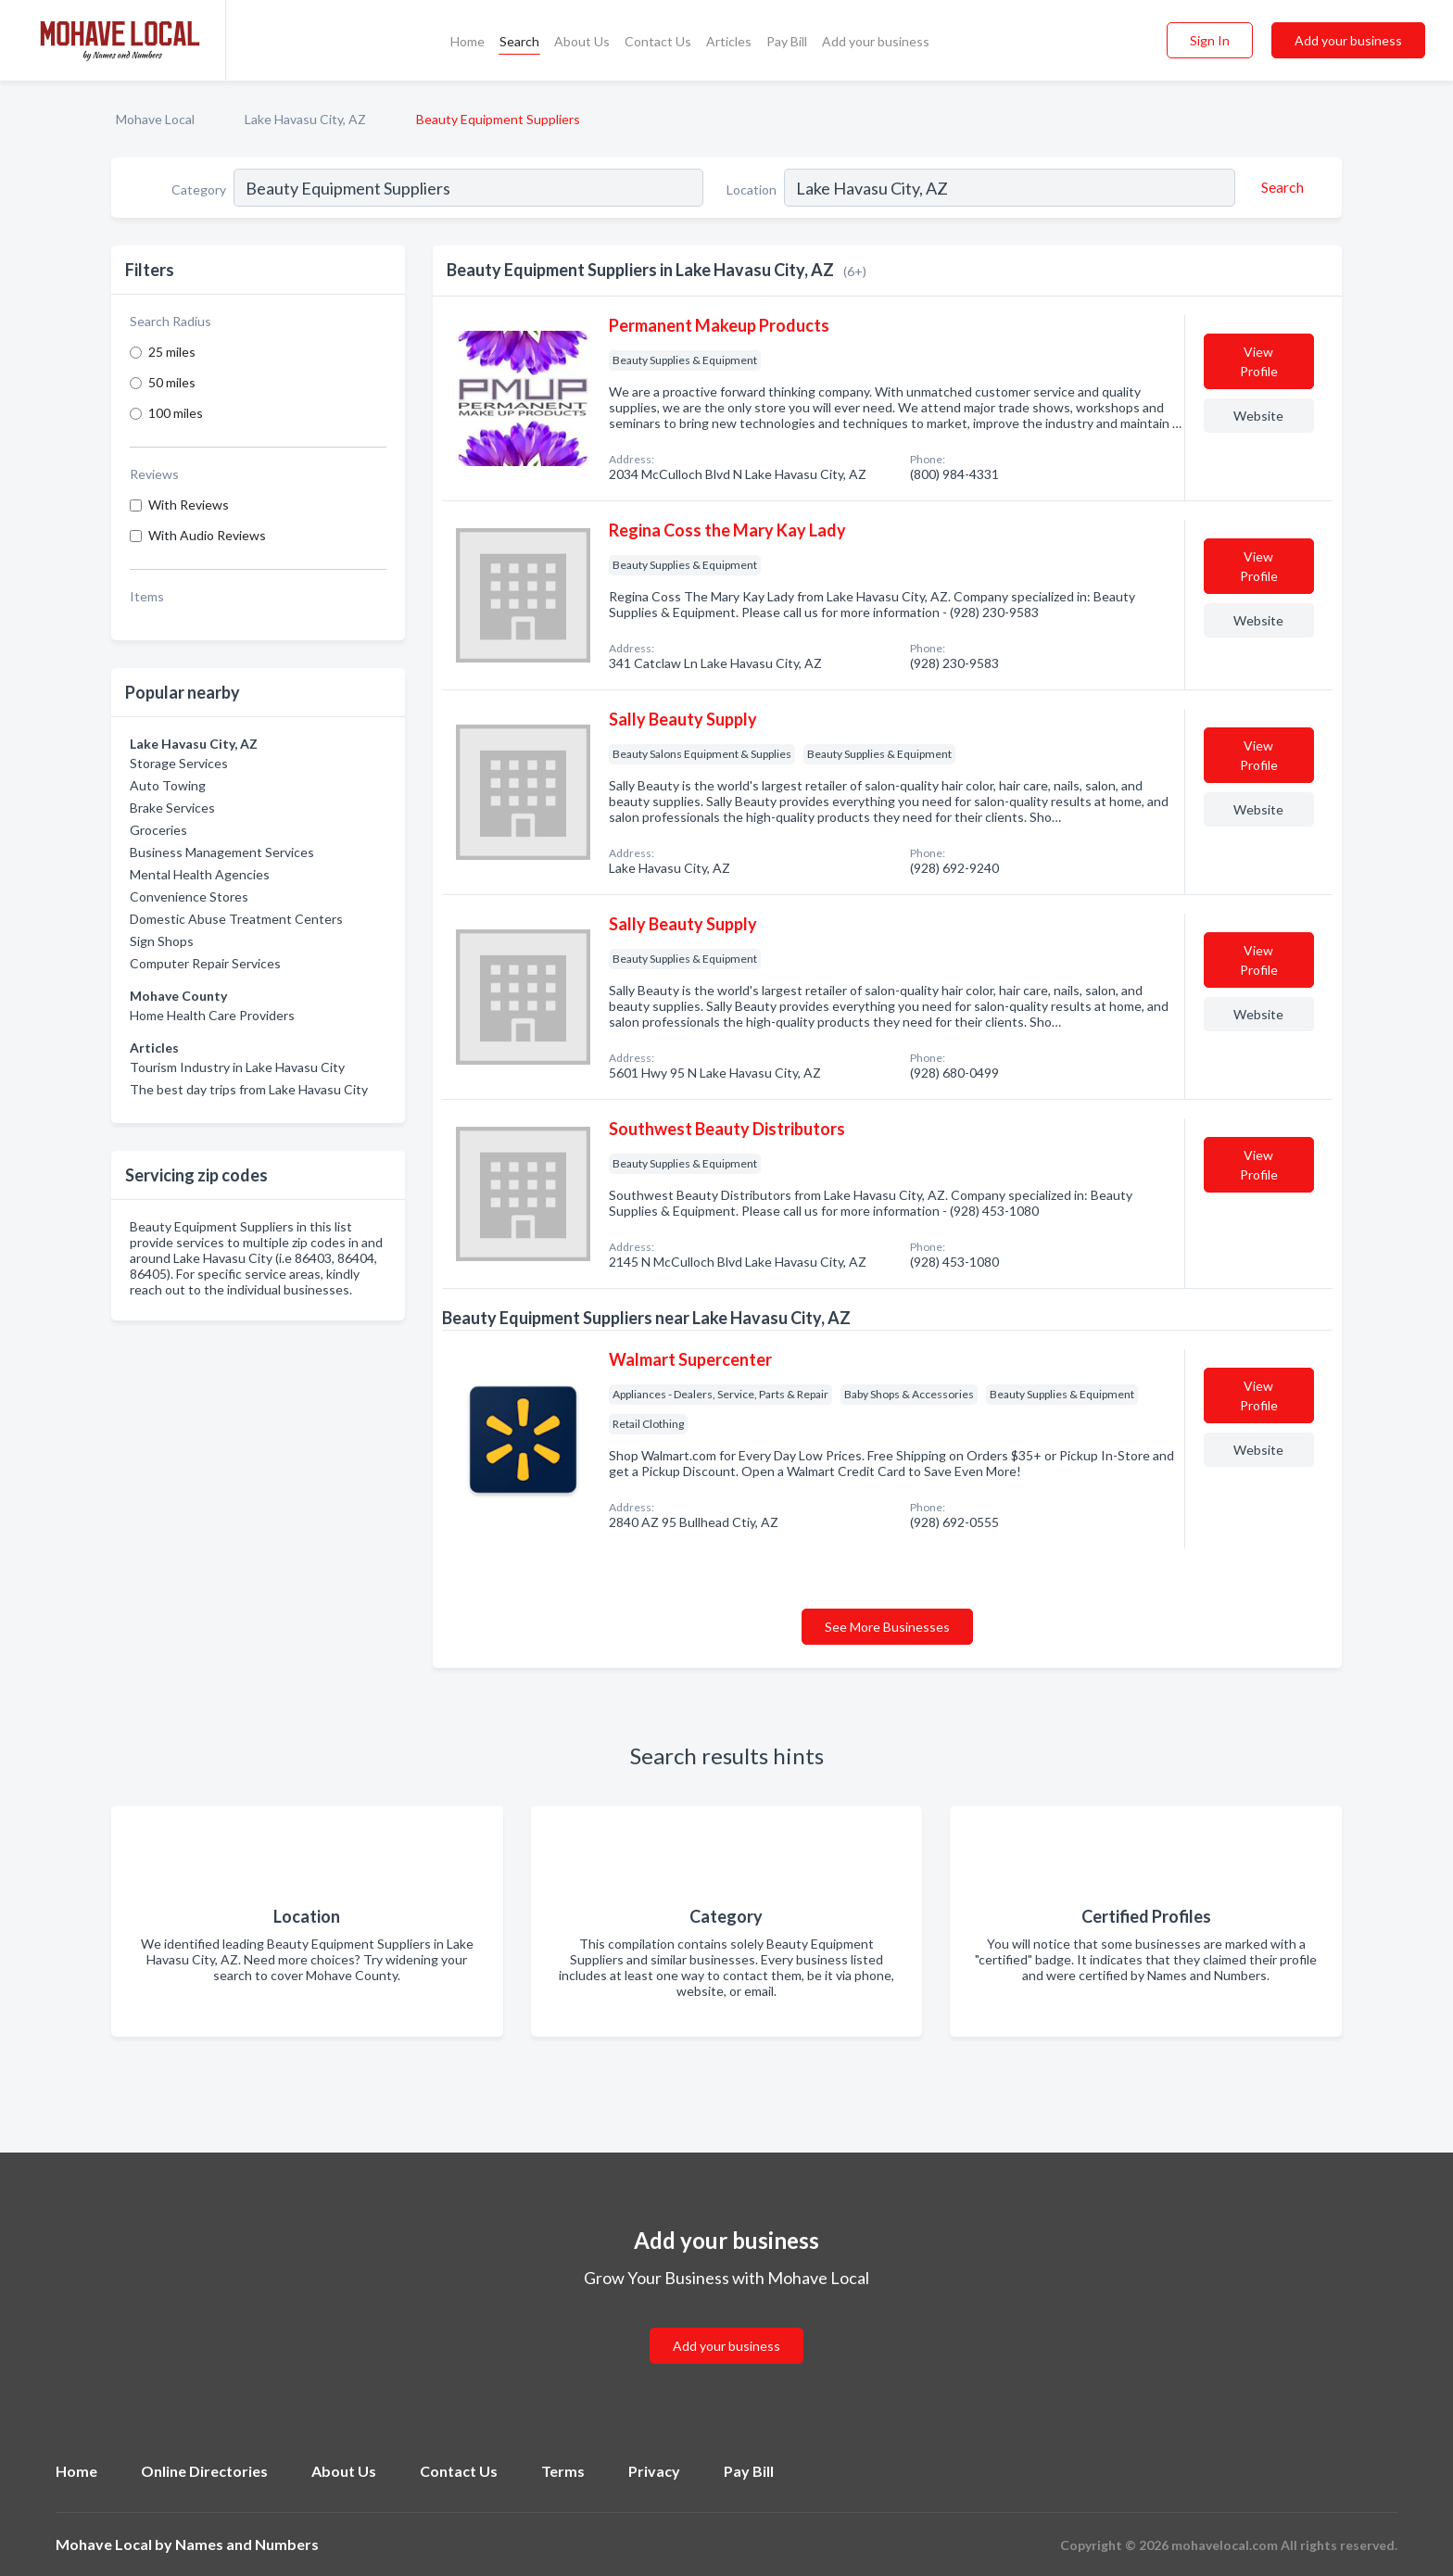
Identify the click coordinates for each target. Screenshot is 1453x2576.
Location (751, 189)
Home (467, 41)
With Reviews (188, 504)
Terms (563, 2471)
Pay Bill (786, 41)
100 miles (175, 413)
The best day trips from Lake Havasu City (249, 1089)
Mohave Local (155, 119)
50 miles (172, 382)
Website (1258, 415)
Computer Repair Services (205, 963)
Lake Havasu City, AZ (305, 119)
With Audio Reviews (207, 535)
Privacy (654, 2471)
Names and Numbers (247, 2544)
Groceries (158, 830)
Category (198, 189)
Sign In (1210, 40)
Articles (729, 41)
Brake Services (172, 807)
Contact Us (658, 41)
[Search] (1279, 187)
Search (519, 41)
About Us (582, 41)
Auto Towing (168, 785)
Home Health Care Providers (212, 1015)
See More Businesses (887, 1627)
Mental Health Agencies (200, 874)
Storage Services (179, 763)
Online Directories (204, 2471)
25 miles (172, 352)
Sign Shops (162, 941)
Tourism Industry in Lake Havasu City (237, 1067)
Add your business (875, 41)
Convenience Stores (189, 896)
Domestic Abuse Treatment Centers (236, 919)
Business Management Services (222, 852)
